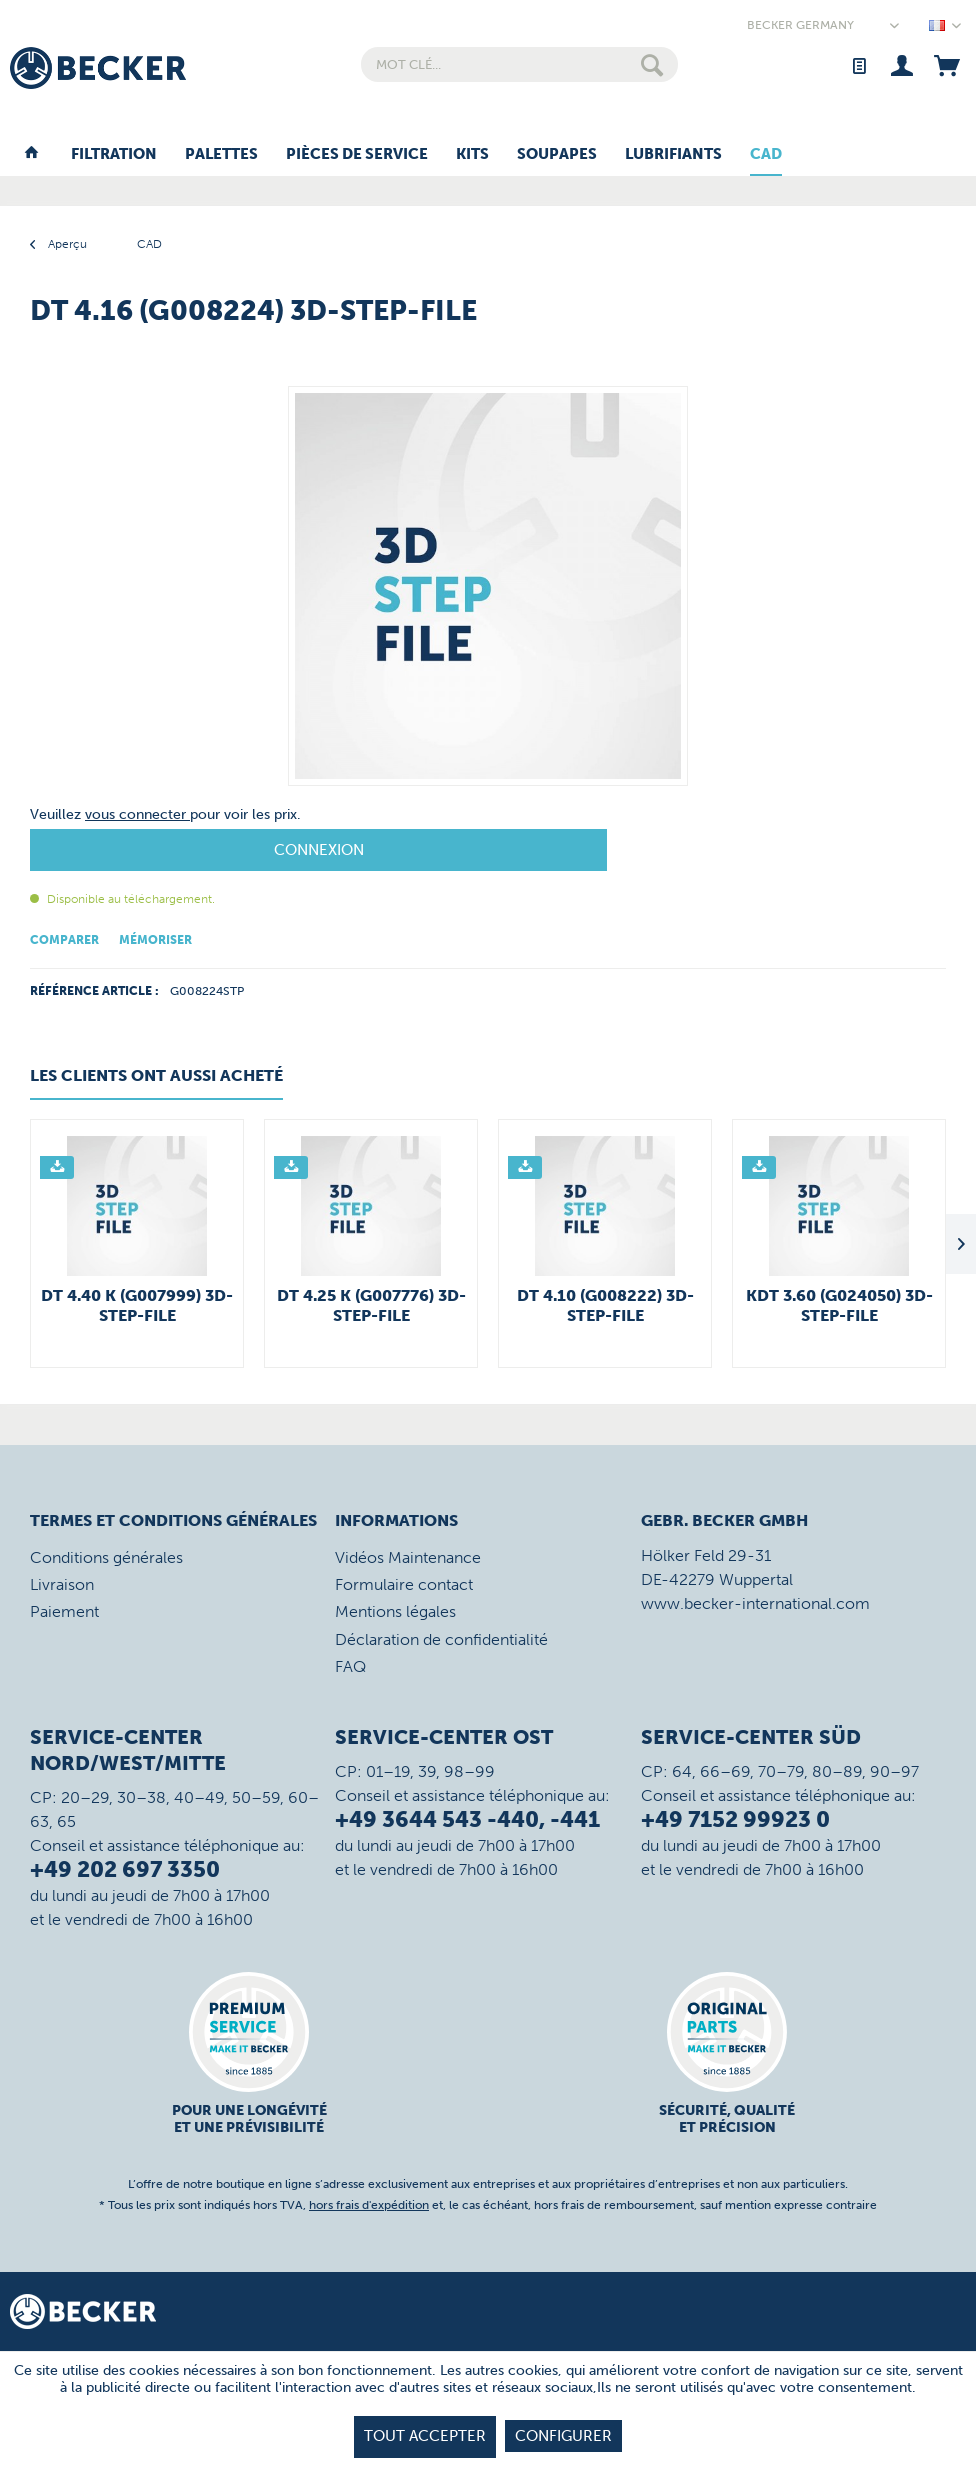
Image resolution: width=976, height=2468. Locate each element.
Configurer (563, 2436)
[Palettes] (221, 155)
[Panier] (946, 64)
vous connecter (137, 814)
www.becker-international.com (755, 1603)
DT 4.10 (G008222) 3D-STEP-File (605, 1305)
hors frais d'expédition (369, 2205)
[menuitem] (519, 64)
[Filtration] (114, 155)
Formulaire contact (404, 1584)
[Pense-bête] (858, 64)
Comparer (64, 940)
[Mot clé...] (519, 64)
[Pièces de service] (357, 155)
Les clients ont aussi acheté (156, 1075)
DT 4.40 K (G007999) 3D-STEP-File (137, 1305)
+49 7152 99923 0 (735, 1819)
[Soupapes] (557, 155)
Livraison (62, 1584)
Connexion (319, 850)
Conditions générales (106, 1557)
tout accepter (425, 2436)
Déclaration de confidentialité (441, 1639)
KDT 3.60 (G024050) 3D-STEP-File (839, 1305)
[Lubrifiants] (673, 155)
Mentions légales (395, 1611)
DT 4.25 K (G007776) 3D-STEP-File (371, 1305)
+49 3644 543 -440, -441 (467, 1819)
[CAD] (766, 155)
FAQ (350, 1666)
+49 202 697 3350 (125, 1869)
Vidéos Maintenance (408, 1557)
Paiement (64, 1611)
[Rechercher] (652, 64)
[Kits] (472, 155)
